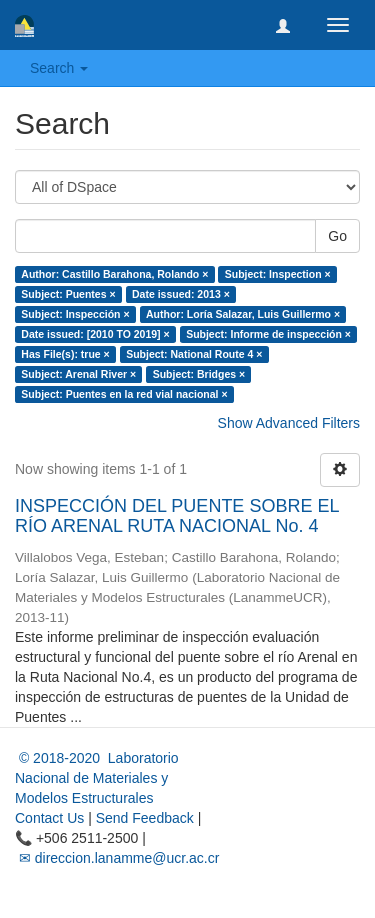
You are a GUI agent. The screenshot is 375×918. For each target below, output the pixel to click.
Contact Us (49, 818)
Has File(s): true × (65, 354)
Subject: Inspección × (75, 314)
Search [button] (59, 68)
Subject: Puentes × (68, 294)
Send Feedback (145, 818)
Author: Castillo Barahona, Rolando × (114, 274)
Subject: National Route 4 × (194, 354)
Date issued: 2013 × (181, 294)
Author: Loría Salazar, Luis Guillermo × (243, 314)
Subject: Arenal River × (78, 374)
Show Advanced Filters (289, 423)
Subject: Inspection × (278, 274)
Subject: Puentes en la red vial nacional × (124, 394)
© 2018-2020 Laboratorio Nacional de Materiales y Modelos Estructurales (97, 778)
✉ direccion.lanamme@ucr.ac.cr (117, 858)
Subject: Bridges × (199, 374)
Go (337, 236)
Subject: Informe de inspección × (268, 334)
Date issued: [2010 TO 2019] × (95, 334)
